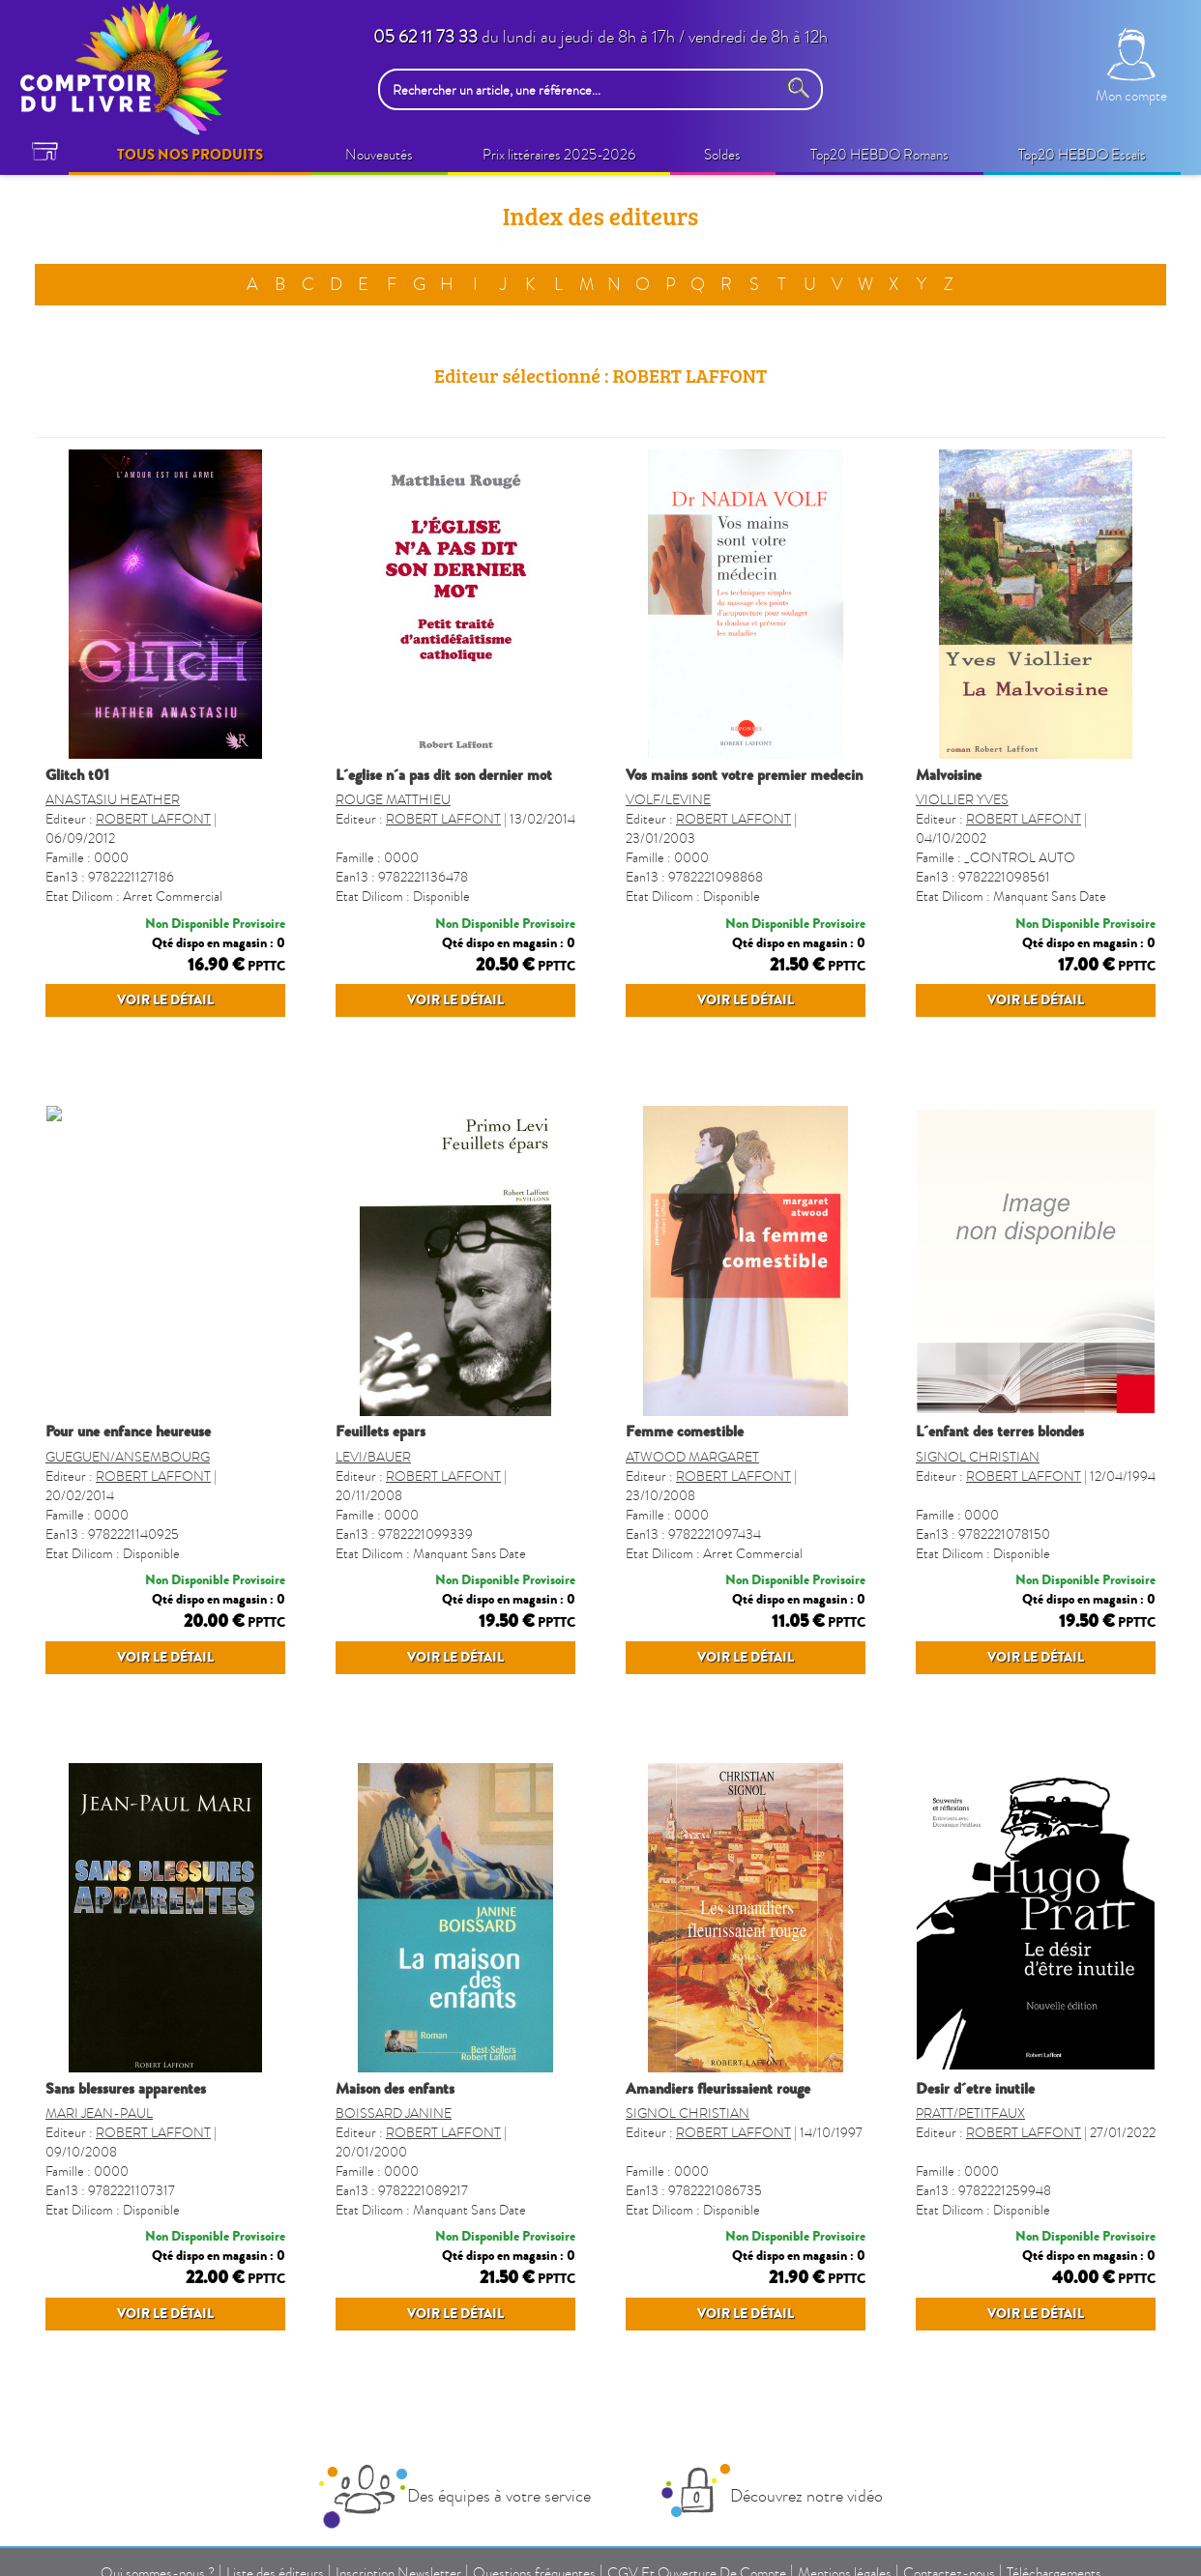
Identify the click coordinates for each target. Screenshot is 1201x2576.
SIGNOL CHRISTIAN (978, 1457)
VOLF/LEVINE (668, 800)
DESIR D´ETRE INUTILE (975, 2088)
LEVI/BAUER (373, 1457)
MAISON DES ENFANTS (395, 2088)
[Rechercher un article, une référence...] (582, 89)
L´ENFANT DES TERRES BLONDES (1000, 1431)
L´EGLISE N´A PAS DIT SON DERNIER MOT (444, 775)
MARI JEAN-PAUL (99, 2113)
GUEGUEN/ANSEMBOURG (127, 1457)
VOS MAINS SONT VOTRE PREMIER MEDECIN (744, 775)
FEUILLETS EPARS (380, 1431)
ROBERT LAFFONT (153, 819)
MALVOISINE (948, 775)
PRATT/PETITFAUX (970, 2113)
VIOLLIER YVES (962, 800)
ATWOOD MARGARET (692, 1457)
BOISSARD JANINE (394, 2113)
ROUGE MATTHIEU (393, 800)
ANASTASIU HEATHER (112, 800)
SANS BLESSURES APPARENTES (125, 2088)
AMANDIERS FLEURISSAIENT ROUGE (718, 2088)
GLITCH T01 (77, 775)
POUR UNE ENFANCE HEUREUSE (128, 1431)
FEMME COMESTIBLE (685, 1431)
